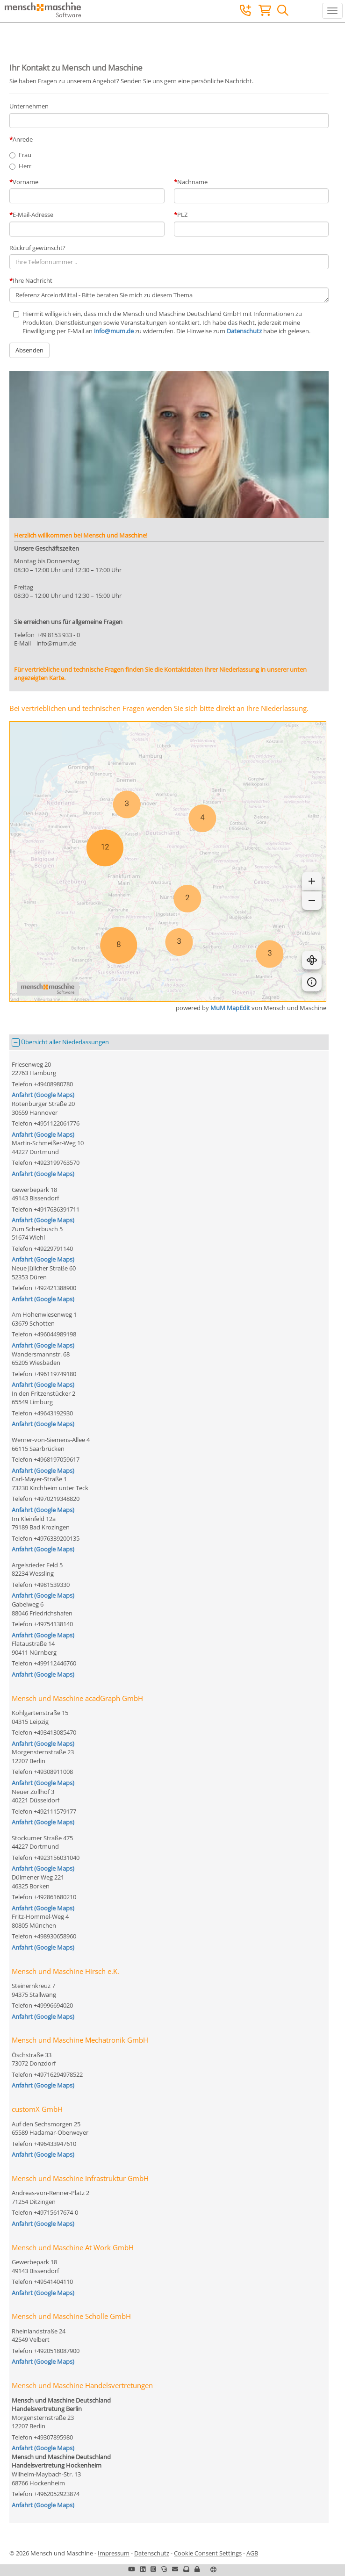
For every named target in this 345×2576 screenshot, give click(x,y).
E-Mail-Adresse (33, 214)
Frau (25, 155)
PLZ (182, 214)
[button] (197, 2569)
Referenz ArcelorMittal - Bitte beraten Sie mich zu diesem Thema (169, 295)
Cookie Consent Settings (208, 2553)
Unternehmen (29, 106)
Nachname (192, 182)
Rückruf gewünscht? (37, 248)
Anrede (23, 139)
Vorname (25, 182)
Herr (25, 166)
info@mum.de (114, 331)
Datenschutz (244, 331)
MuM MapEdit (230, 1008)
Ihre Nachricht (32, 280)
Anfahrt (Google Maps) (43, 1095)
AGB (252, 2553)
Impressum (113, 2553)
